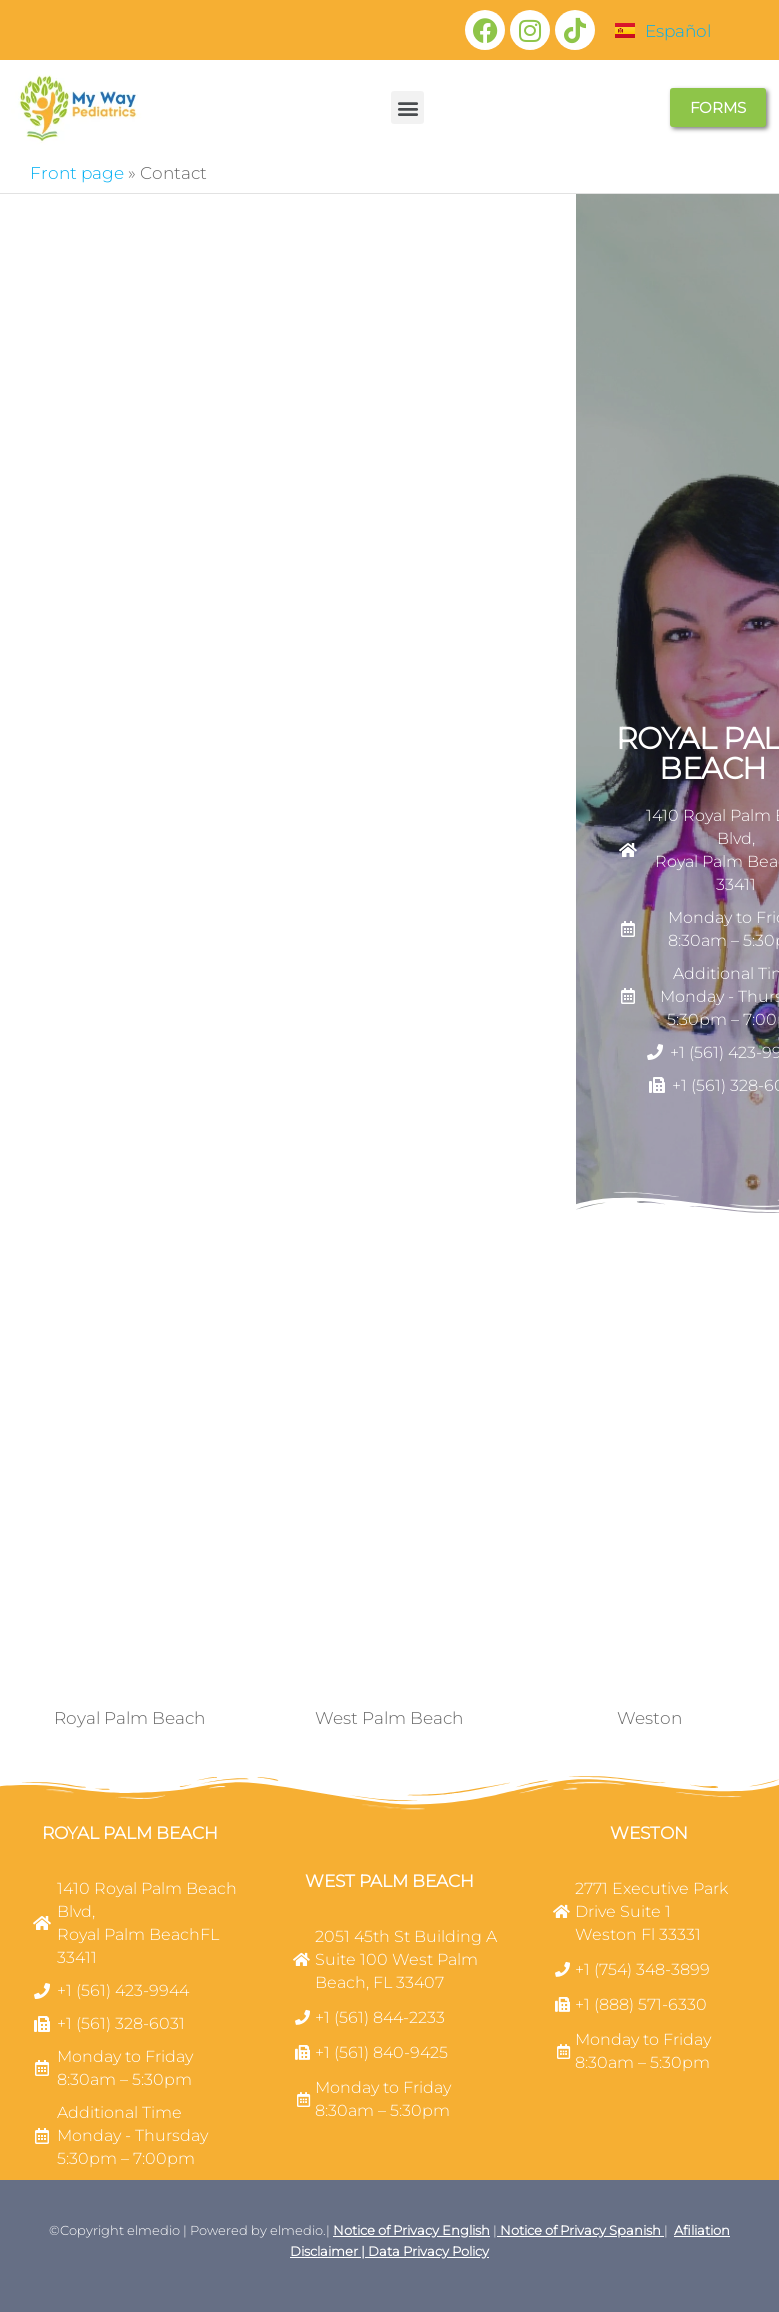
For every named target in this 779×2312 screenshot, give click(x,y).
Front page (77, 173)
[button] (407, 107)
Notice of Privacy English (411, 2230)
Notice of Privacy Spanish (579, 2230)
